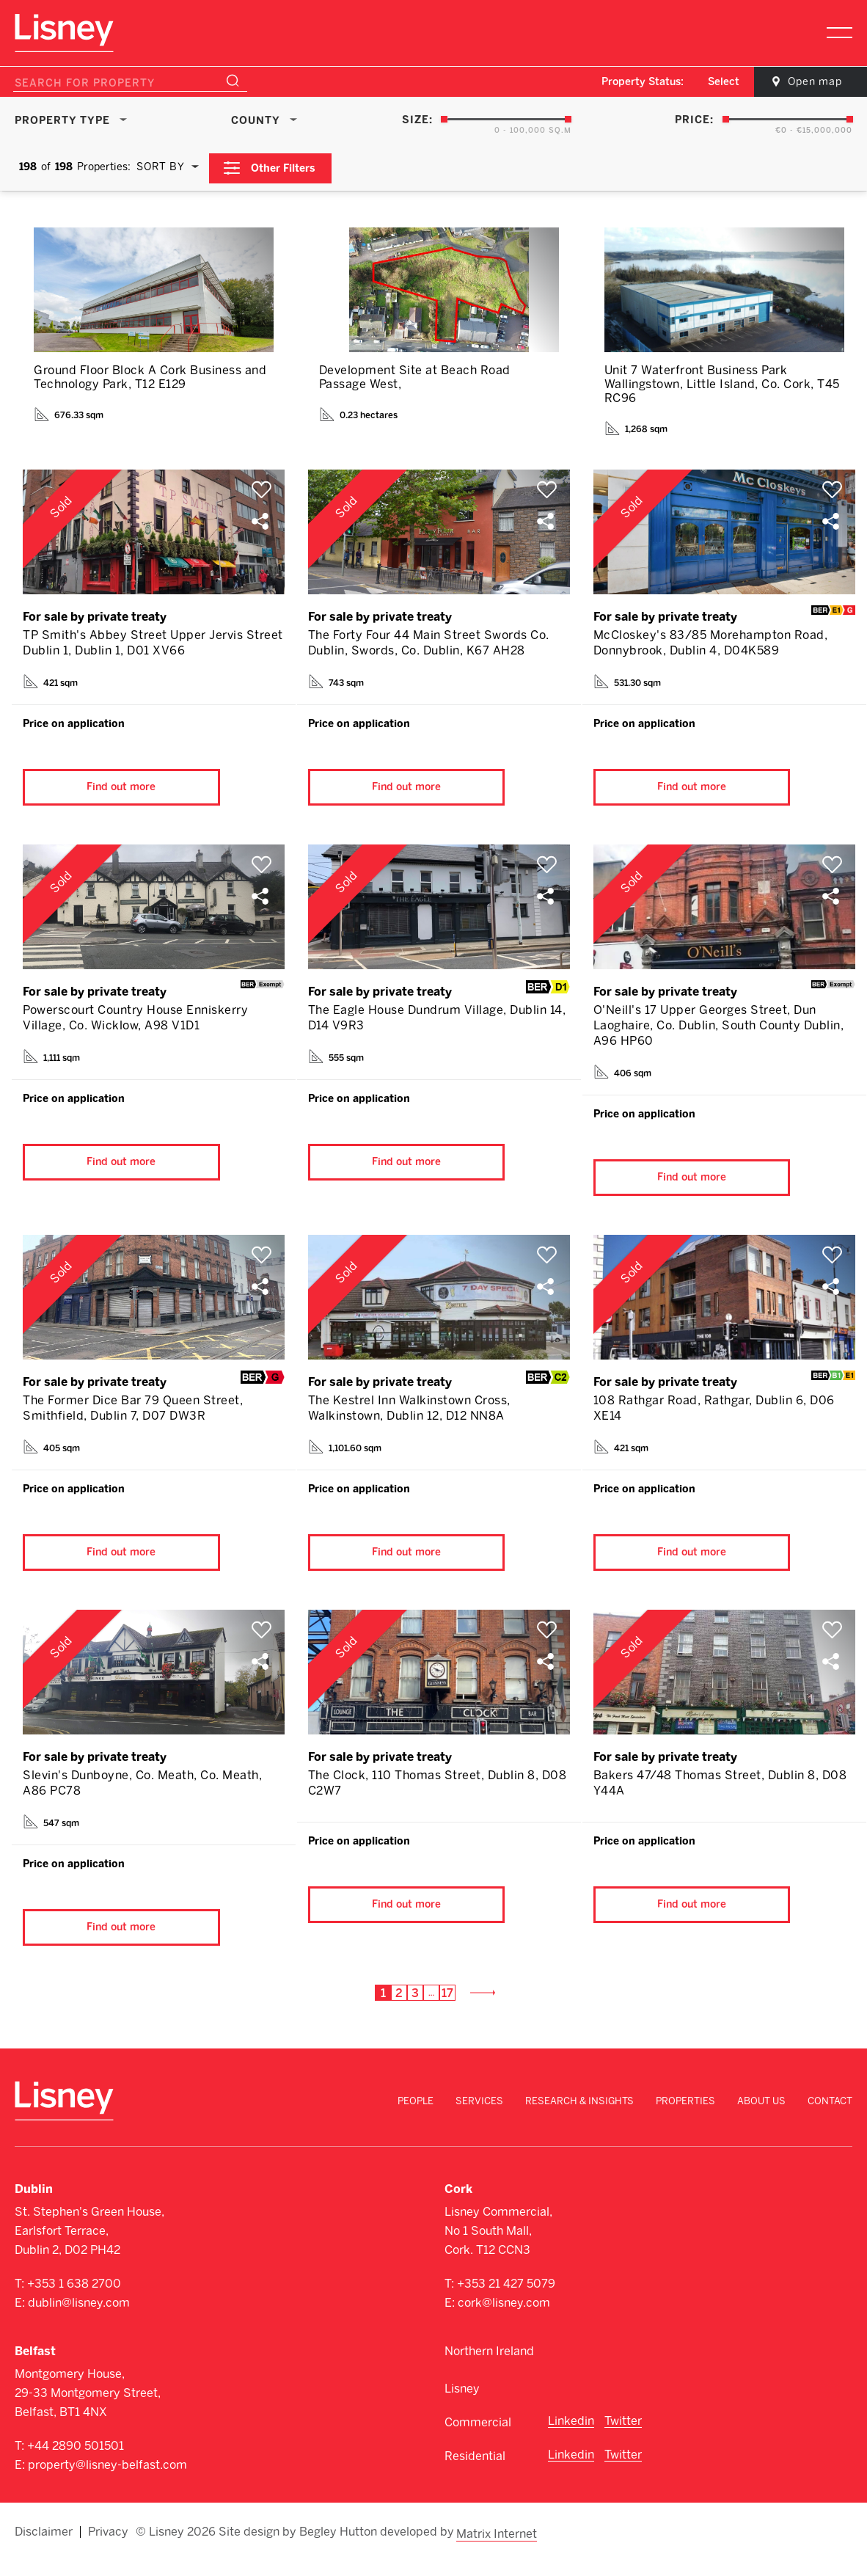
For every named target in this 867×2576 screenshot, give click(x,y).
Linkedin (571, 2438)
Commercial (478, 2440)
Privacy (108, 2548)
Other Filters (286, 166)
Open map (808, 82)
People (416, 2118)
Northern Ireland (489, 2369)
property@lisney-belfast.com (107, 2482)
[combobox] (715, 82)
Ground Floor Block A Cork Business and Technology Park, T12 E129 (150, 375)
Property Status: (633, 82)
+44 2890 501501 (75, 2463)
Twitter (623, 2438)
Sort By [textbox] (160, 166)
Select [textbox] (714, 82)
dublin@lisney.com (79, 2320)
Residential (475, 2474)
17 (446, 2011)
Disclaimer (44, 2548)
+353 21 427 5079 (506, 2301)
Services (479, 2118)
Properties (685, 2118)
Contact (830, 2118)
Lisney (462, 2406)
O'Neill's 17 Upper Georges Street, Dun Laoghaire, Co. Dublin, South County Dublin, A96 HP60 (718, 1027)
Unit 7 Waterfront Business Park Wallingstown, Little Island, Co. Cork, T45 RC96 (722, 382)
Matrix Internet (498, 2548)
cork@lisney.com (504, 2320)
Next (487, 2011)
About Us (761, 2118)
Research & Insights (579, 2118)
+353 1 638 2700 (74, 2301)
